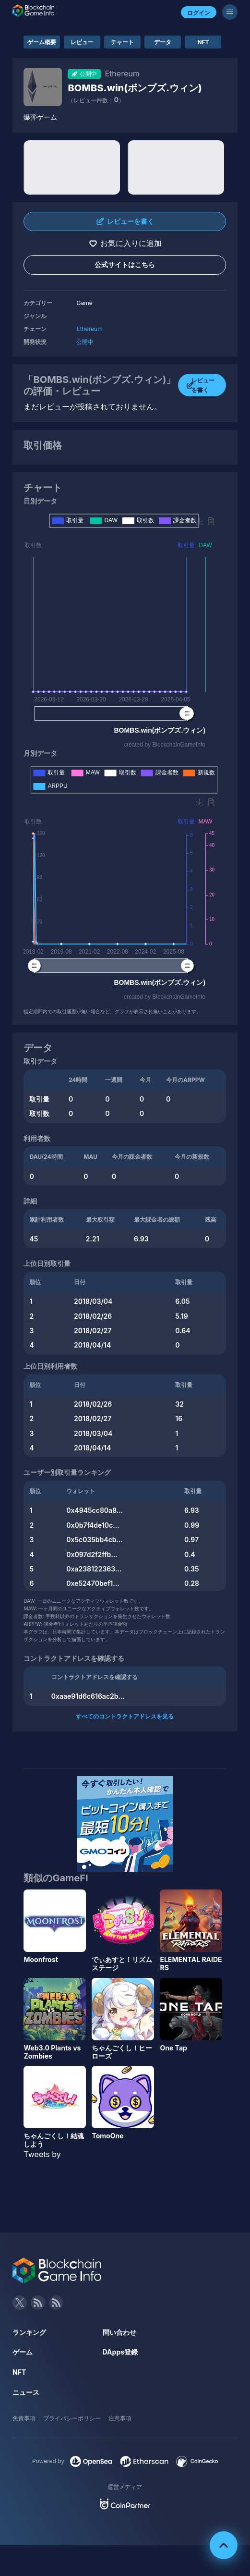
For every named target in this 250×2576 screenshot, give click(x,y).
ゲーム (22, 2352)
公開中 (85, 341)
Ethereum (89, 328)
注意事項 (119, 2418)
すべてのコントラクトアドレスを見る (125, 1716)
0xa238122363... (93, 1569)
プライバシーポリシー (72, 2418)
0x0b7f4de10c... (92, 1525)
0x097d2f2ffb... (92, 1554)
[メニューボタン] (230, 12)
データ (162, 42)
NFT (203, 42)
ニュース (25, 2392)
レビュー (82, 42)
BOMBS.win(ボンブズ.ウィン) (135, 88)
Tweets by (42, 2154)
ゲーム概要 (41, 42)
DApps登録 (120, 2352)
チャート (122, 42)
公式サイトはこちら (125, 264)
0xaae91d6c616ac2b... (88, 1696)
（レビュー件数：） (96, 100)
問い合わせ (119, 2332)
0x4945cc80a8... (94, 1510)
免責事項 (24, 2418)
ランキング (29, 2332)
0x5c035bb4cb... (94, 1539)
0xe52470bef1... (92, 1583)
